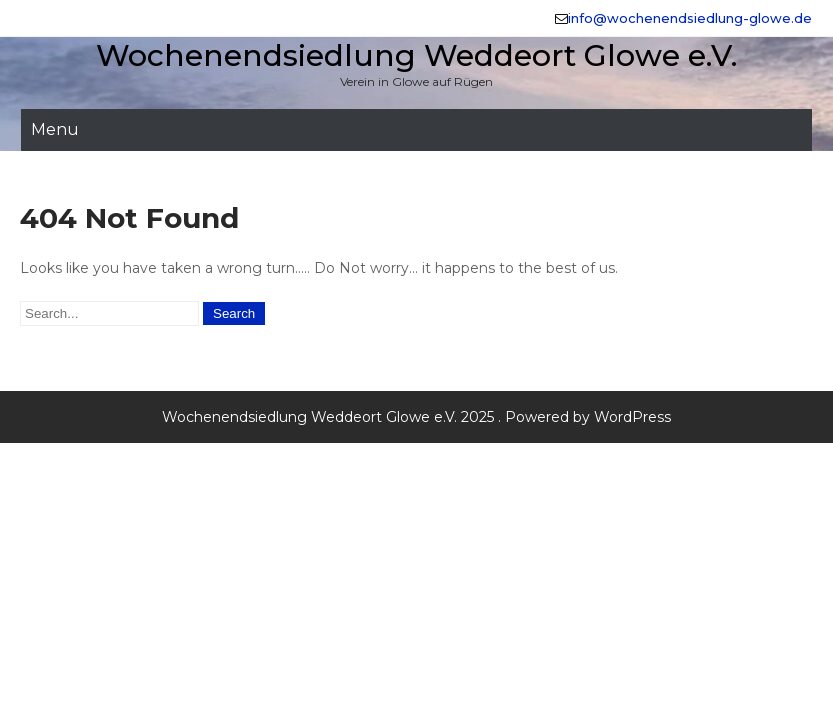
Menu (55, 129)
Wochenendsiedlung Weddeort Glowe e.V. (416, 55)
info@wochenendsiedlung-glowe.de (690, 18)
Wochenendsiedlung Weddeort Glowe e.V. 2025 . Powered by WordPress (416, 417)
